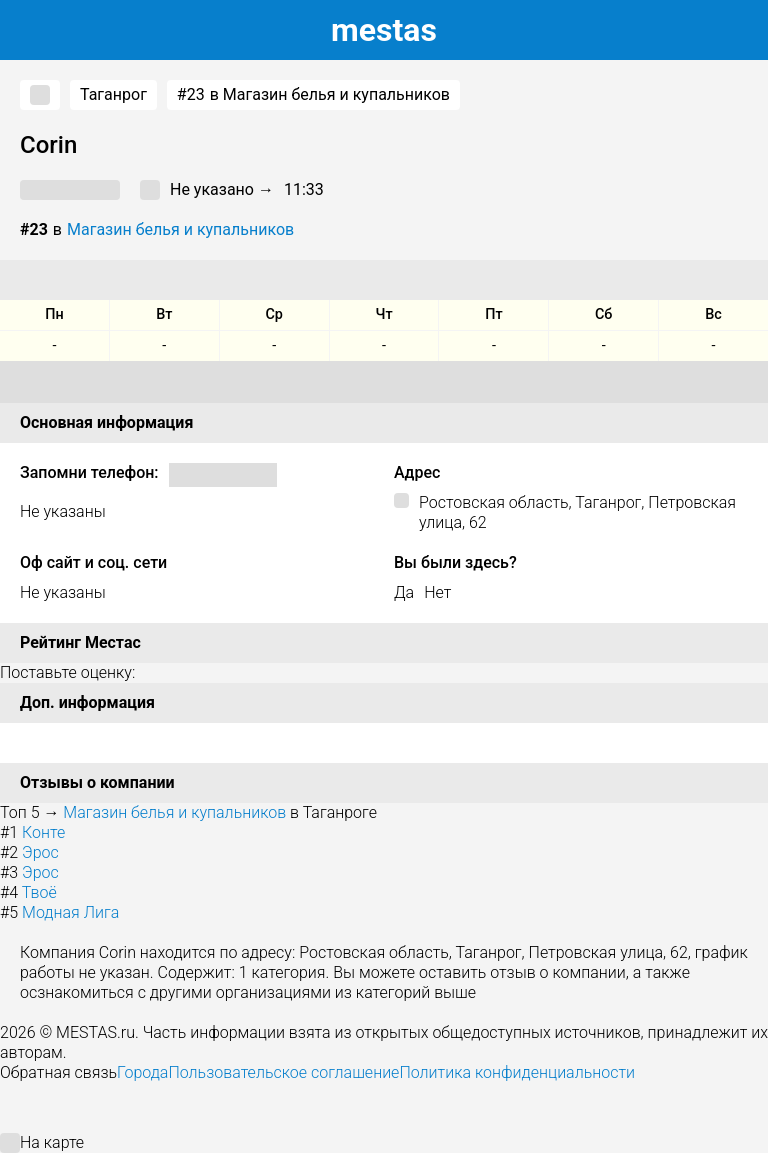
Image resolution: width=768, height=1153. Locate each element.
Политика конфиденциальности (517, 1072)
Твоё (39, 892)
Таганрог (113, 94)
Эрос (40, 852)
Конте (43, 832)
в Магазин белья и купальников (313, 95)
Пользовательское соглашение (283, 1072)
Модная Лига (70, 912)
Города (142, 1072)
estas (384, 30)
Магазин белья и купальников (180, 229)
